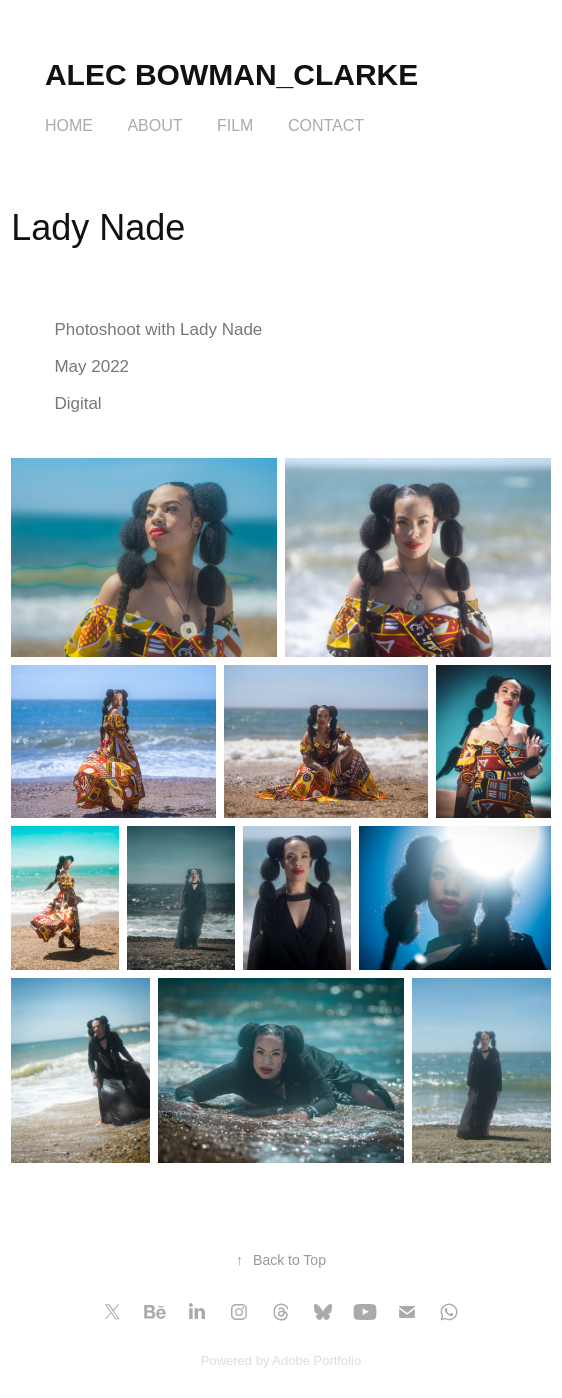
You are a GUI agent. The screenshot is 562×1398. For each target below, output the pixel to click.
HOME (69, 125)
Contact (326, 125)
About (154, 125)
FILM (235, 125)
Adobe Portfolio (316, 1360)
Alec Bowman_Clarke (231, 74)
